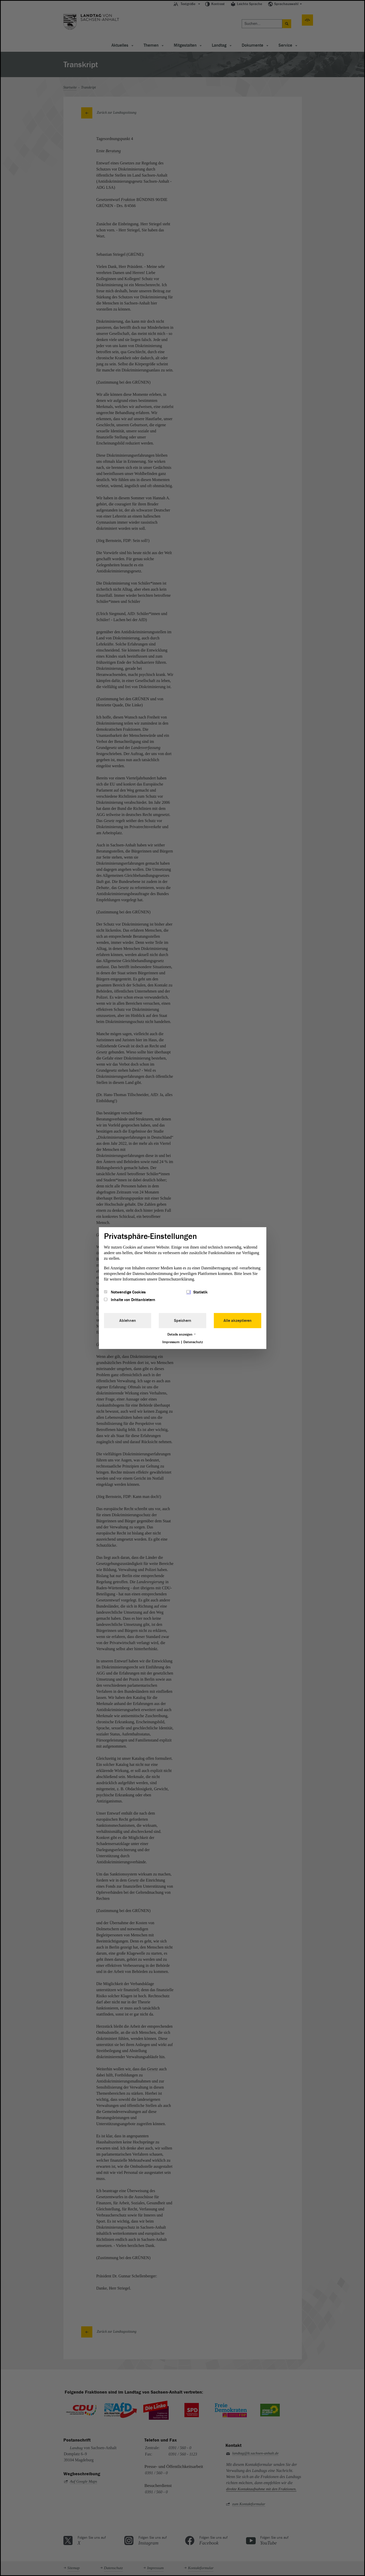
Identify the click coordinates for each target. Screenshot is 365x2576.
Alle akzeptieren (237, 1320)
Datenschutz (193, 1342)
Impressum (171, 1342)
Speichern (182, 1320)
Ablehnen (127, 1320)
